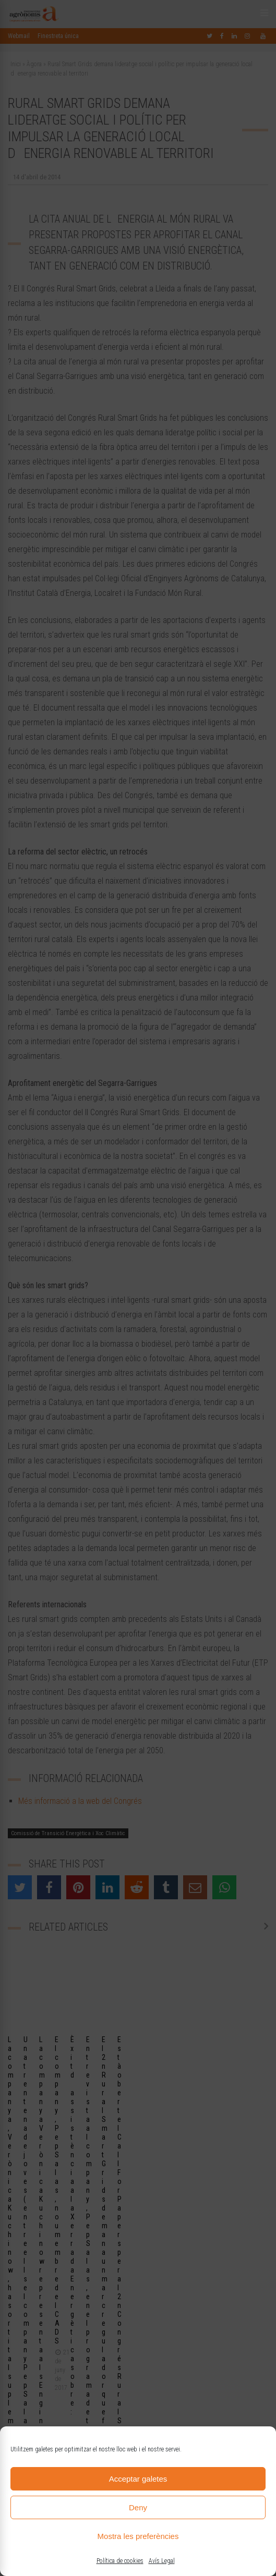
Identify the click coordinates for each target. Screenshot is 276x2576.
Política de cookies (120, 2561)
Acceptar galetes (138, 2478)
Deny (138, 2507)
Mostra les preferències (138, 2536)
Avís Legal (162, 2561)
